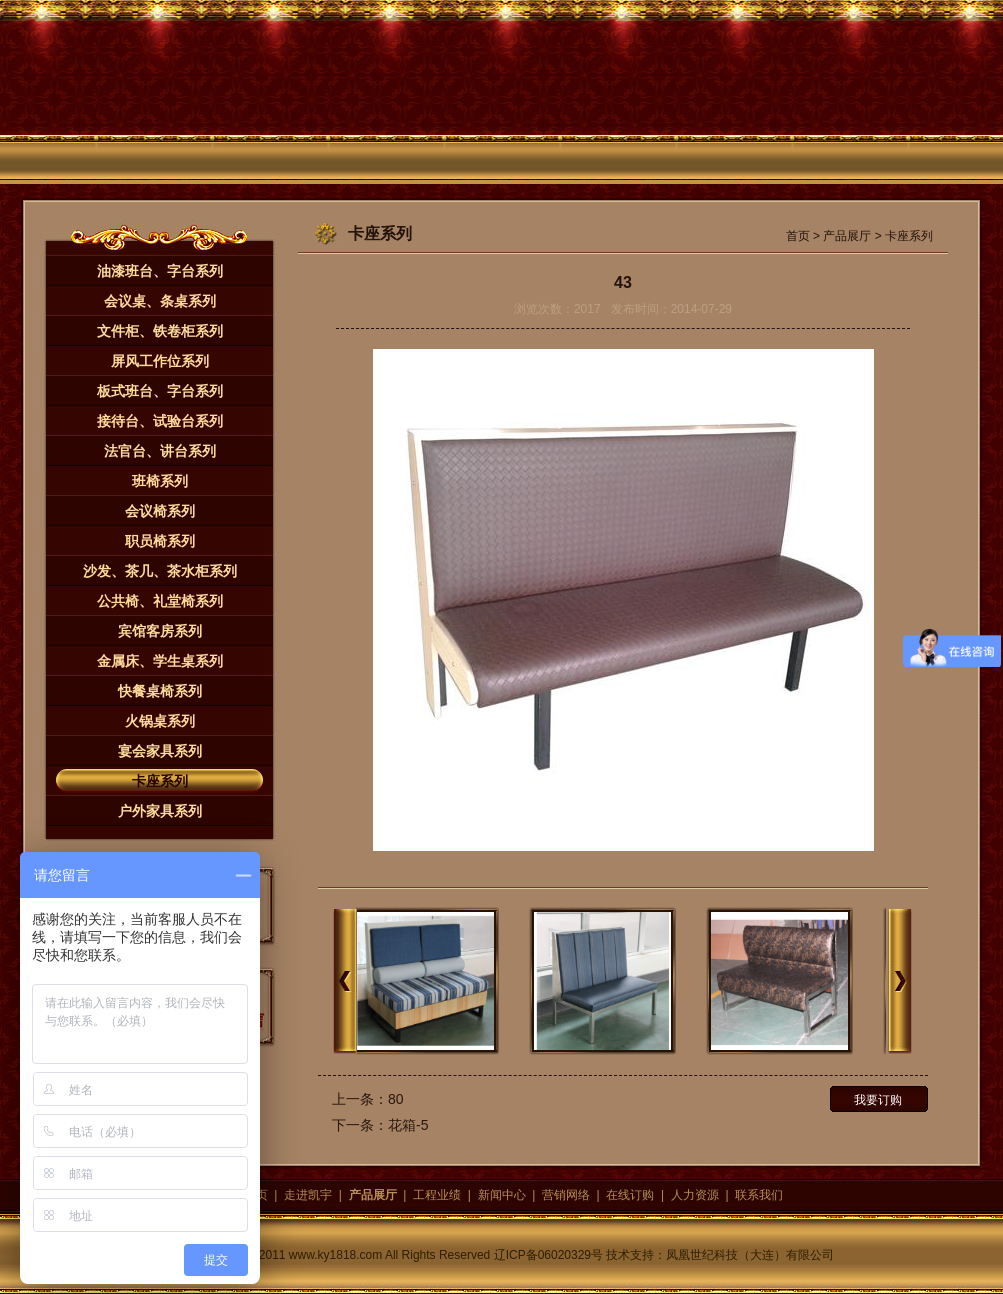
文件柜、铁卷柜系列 (160, 331)
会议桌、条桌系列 (160, 301)
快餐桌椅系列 (160, 691)
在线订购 (630, 1195)
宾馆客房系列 (160, 631)
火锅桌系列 (160, 721)
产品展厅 (847, 236)
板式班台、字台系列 (160, 391)
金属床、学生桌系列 (160, 661)
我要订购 (878, 1100)
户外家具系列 (160, 811)
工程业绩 (437, 1195)
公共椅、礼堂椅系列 (160, 601)
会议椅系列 (160, 511)
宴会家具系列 (160, 751)
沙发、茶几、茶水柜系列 (160, 571)
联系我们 (759, 1195)
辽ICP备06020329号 (548, 1255)
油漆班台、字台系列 (160, 271)
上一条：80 (368, 1099)
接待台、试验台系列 (160, 421)
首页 (798, 236)
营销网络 (566, 1195)
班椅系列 (160, 481)
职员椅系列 (160, 541)
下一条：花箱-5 (380, 1125)
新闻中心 (502, 1195)
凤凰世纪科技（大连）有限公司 (750, 1255)
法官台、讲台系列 (160, 451)
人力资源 (695, 1195)
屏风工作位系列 (160, 361)
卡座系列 (160, 781)
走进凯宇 (308, 1195)
